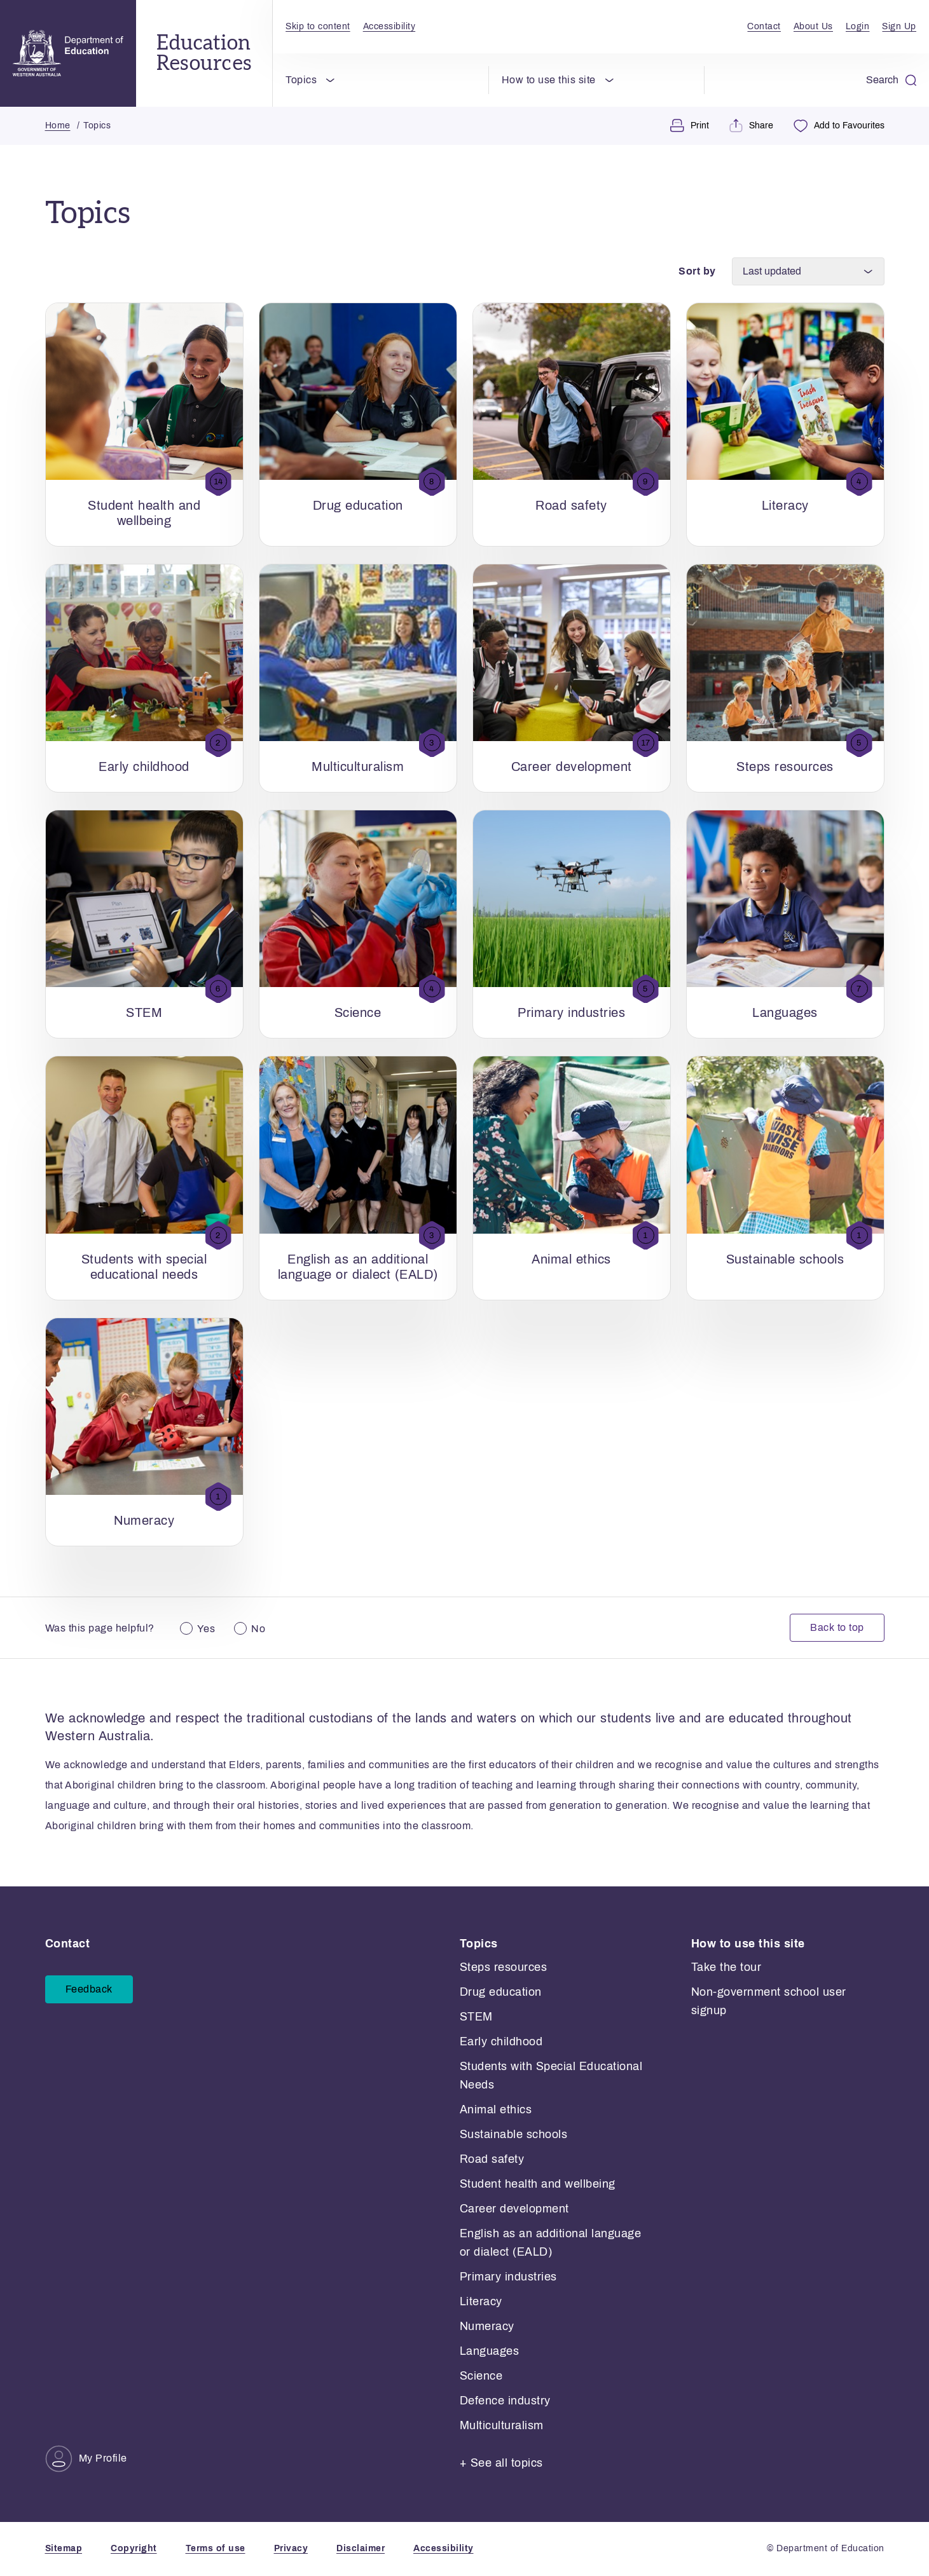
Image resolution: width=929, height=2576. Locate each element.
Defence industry (505, 2400)
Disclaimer (360, 2548)
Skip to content (318, 26)
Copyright (134, 2548)
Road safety (492, 2159)
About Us (813, 26)
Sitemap (64, 2548)
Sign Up (899, 26)
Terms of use (215, 2548)
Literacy (481, 2301)
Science (481, 2375)
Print (689, 125)
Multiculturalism (502, 2425)
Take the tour (726, 1967)
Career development (514, 2208)
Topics (301, 79)
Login (858, 26)
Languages (490, 2351)
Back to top (837, 1627)
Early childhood (501, 2041)
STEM (476, 2016)
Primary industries (508, 2276)
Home (58, 125)
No (258, 1628)
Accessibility (389, 26)
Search (891, 80)
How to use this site (549, 79)
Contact (764, 26)
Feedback (89, 1990)
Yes (206, 1628)
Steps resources (503, 1967)
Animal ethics (496, 2109)
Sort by (697, 271)
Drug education (501, 1992)
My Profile (86, 2458)
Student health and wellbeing (538, 2183)
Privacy (291, 2548)
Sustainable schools (514, 2134)
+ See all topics (501, 2463)
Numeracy (487, 2326)
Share (751, 125)
